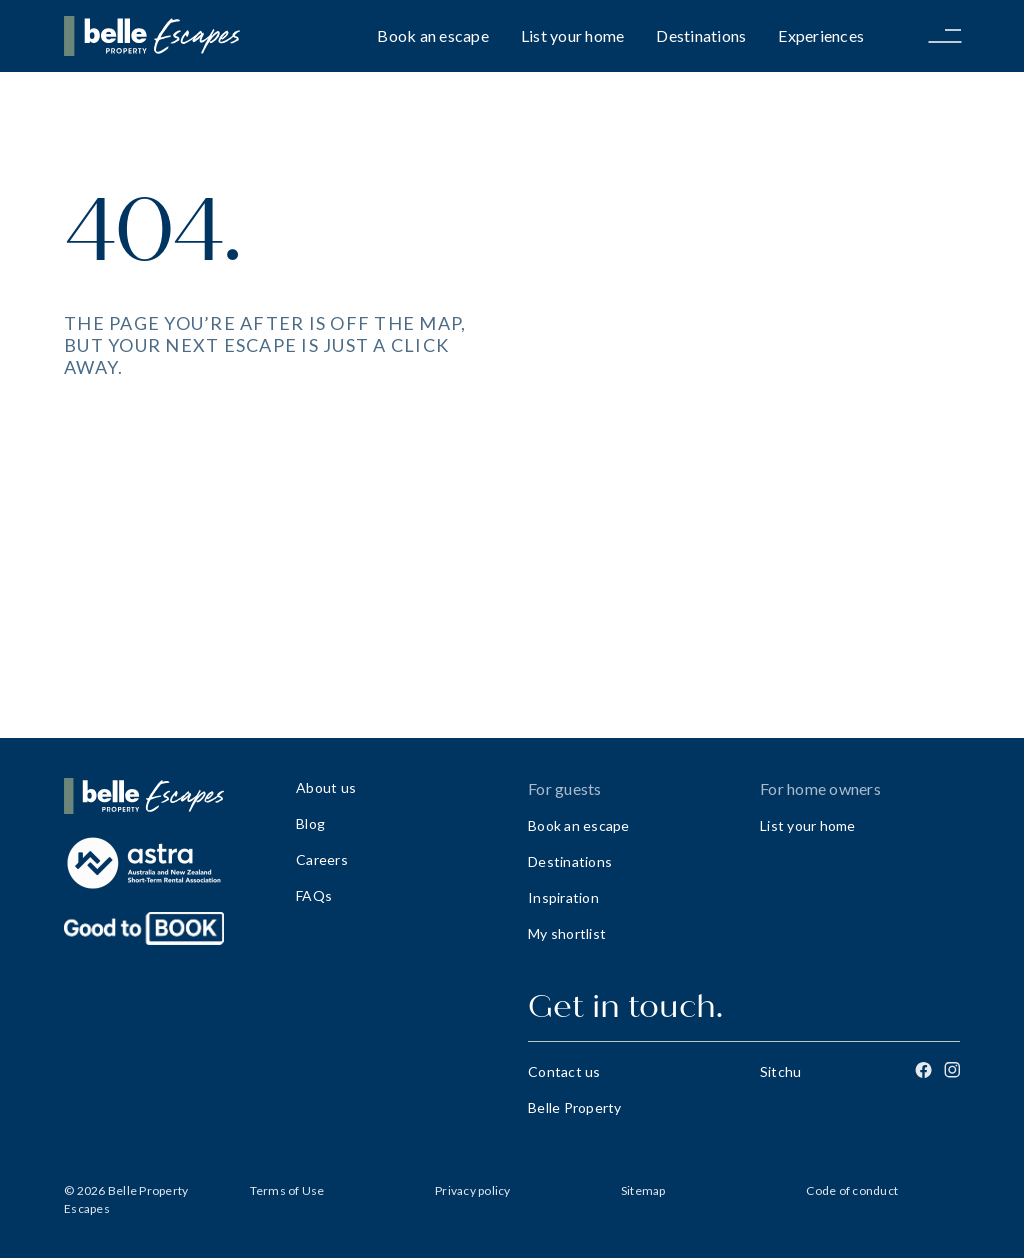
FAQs (314, 895)
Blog (310, 823)
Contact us (564, 1071)
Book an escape (433, 35)
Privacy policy (473, 1190)
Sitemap (643, 1190)
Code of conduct (852, 1190)
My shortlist (567, 933)
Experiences (821, 35)
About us (326, 787)
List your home (573, 35)
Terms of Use (287, 1190)
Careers (322, 859)
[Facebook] (923, 1070)
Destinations (701, 35)
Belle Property (575, 1107)
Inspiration (563, 897)
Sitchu (781, 1071)
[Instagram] (952, 1070)
